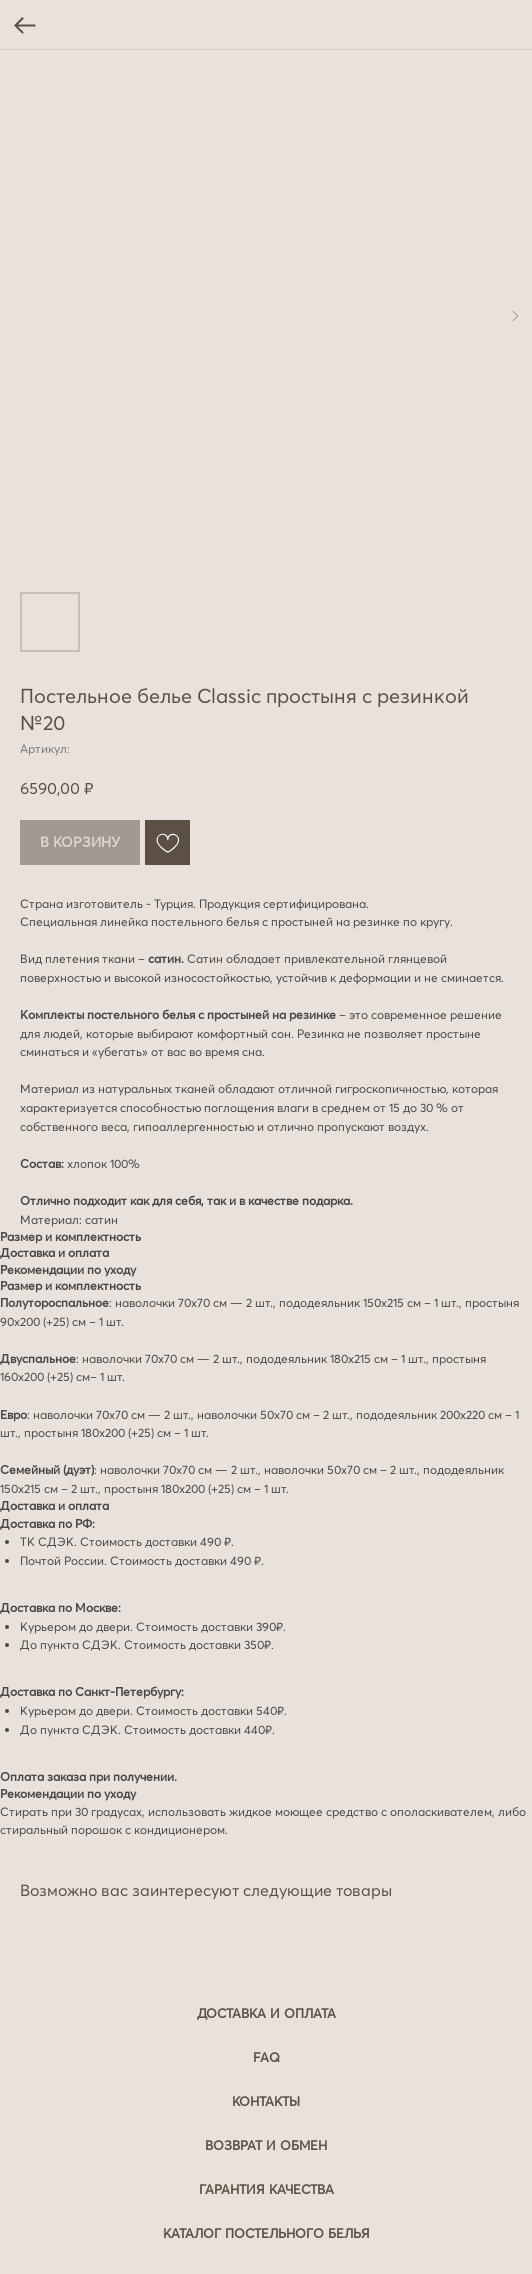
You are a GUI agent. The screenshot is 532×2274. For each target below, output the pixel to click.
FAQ (266, 2057)
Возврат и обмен (266, 2145)
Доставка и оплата (266, 2013)
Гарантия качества (266, 2189)
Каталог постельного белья (266, 2233)
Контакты (266, 2101)
